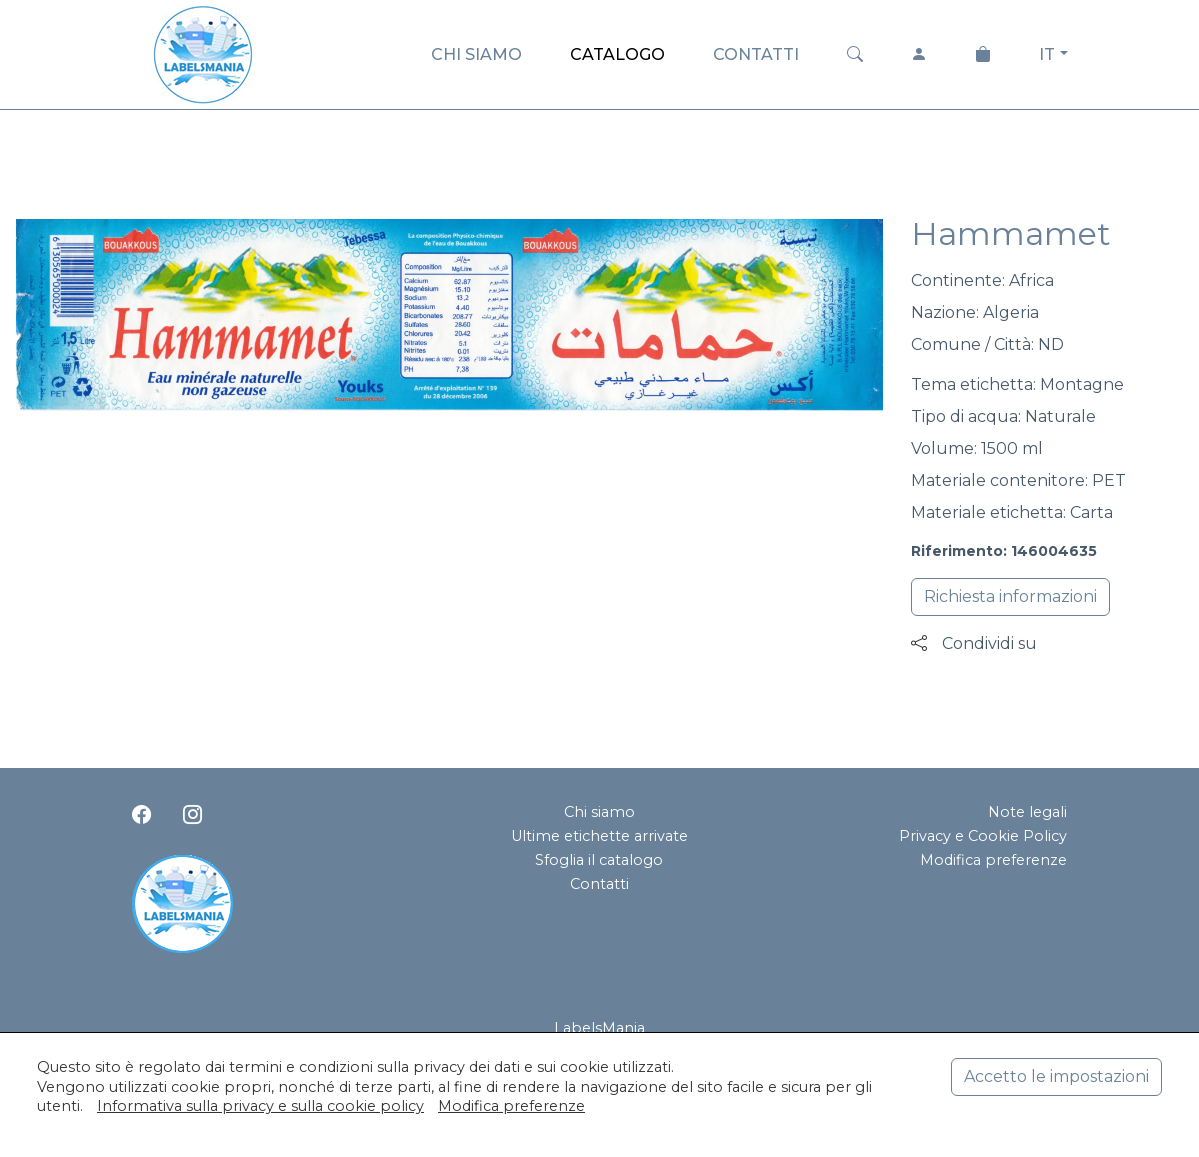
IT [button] (1047, 54)
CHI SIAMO (476, 54)
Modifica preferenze (993, 860)
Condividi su (974, 643)
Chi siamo (599, 812)
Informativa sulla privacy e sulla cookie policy (260, 1106)
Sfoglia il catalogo (599, 860)
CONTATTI (756, 54)
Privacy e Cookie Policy (983, 836)
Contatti (599, 884)
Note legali (1027, 812)
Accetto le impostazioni (1056, 1076)
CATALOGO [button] (617, 54)
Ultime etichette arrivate (599, 836)
